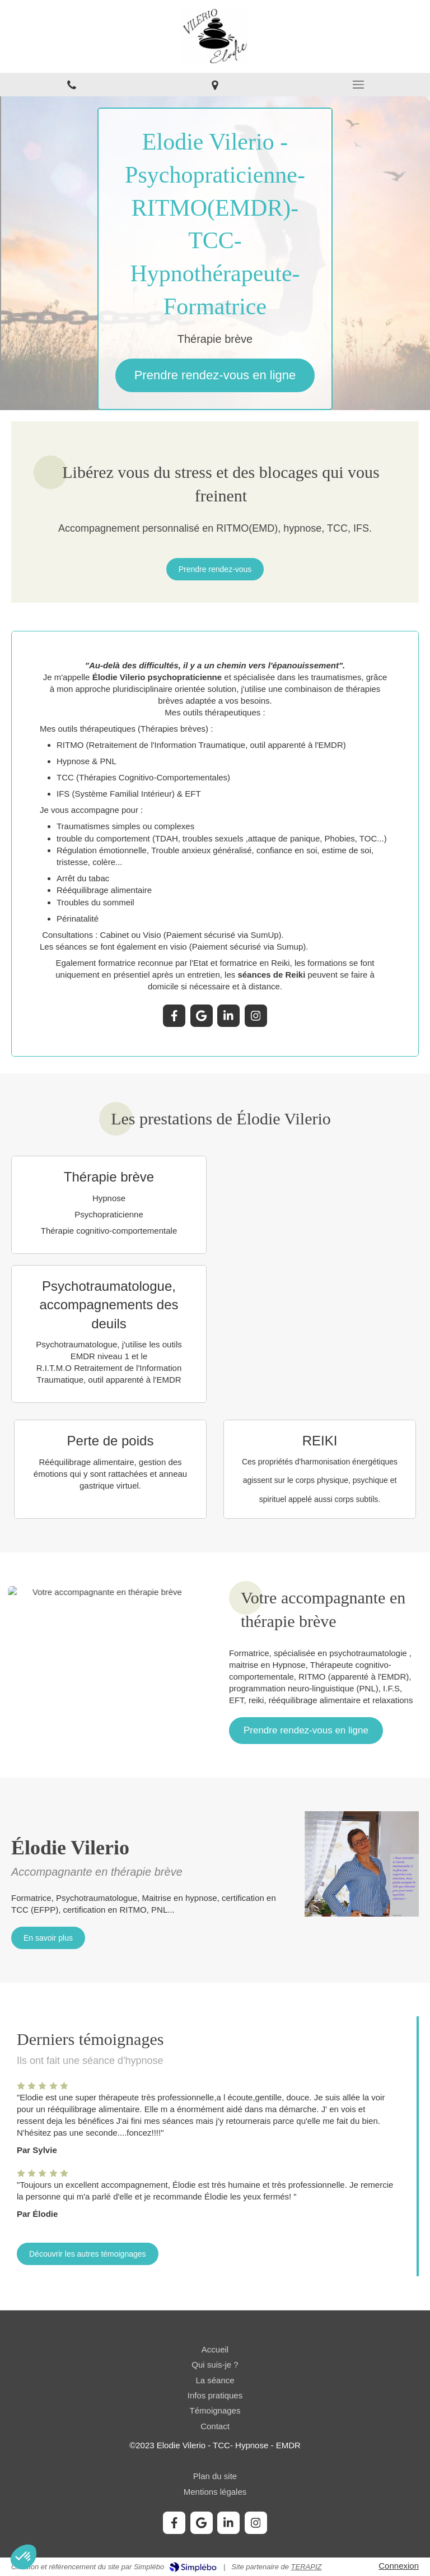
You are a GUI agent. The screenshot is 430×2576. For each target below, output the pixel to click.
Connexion (398, 2565)
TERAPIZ (306, 2567)
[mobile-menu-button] (358, 84)
